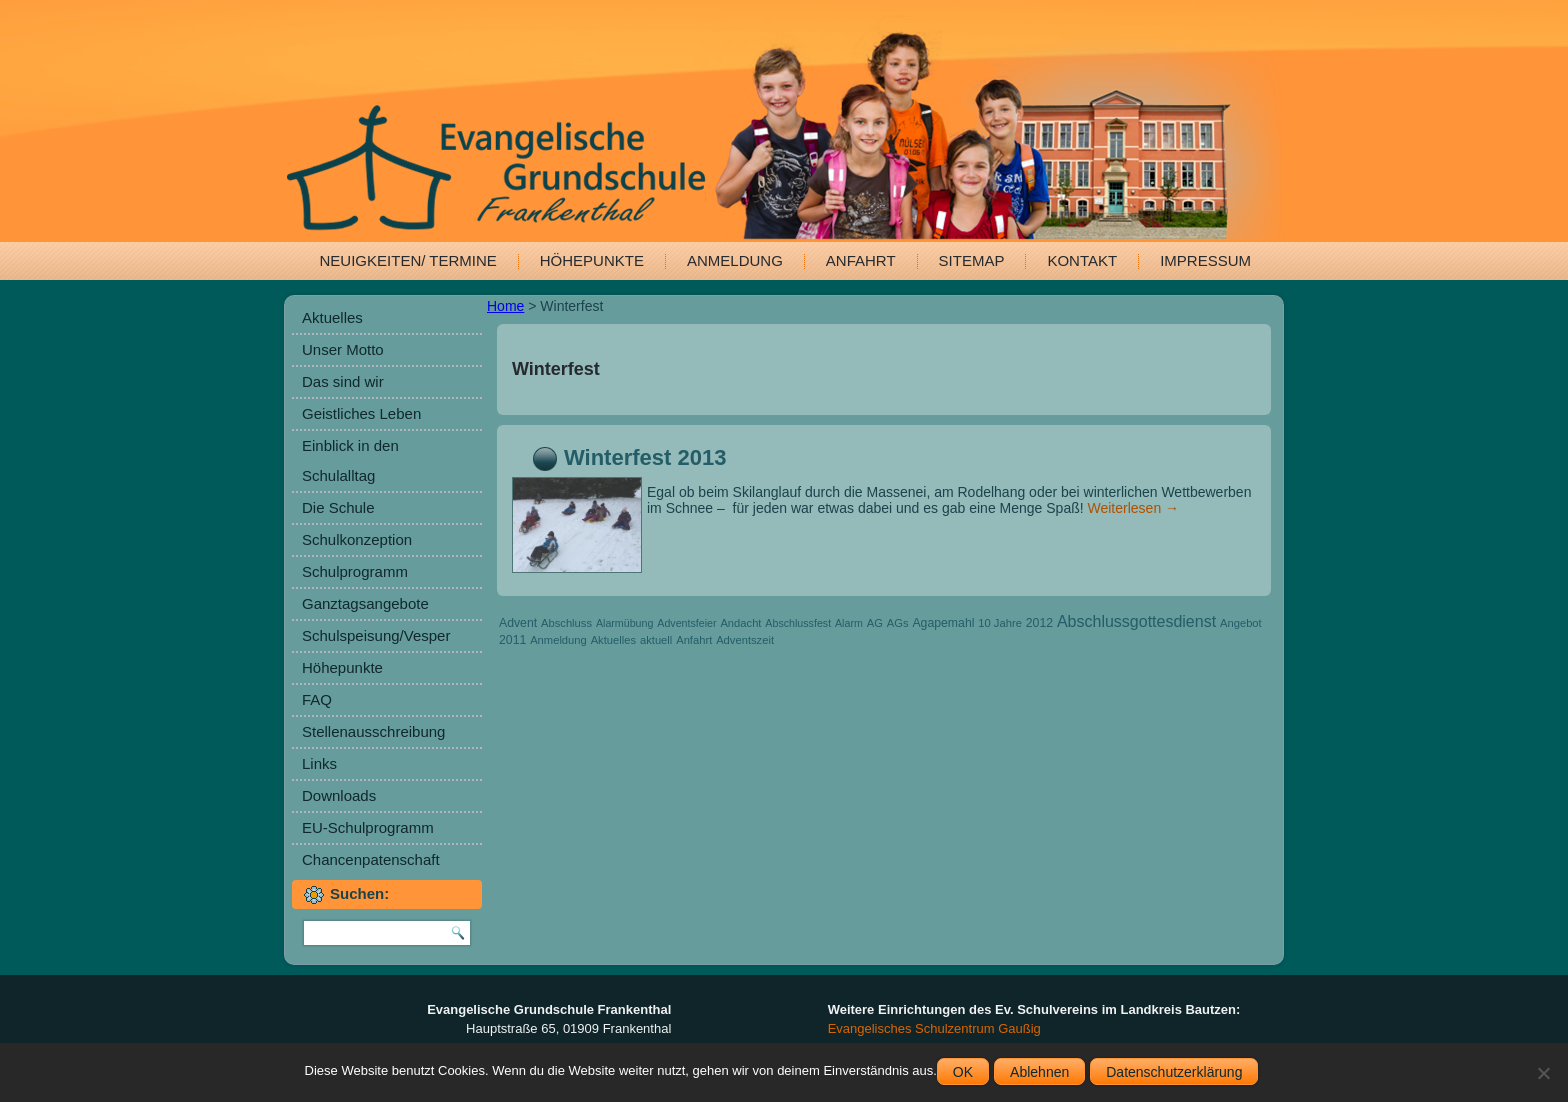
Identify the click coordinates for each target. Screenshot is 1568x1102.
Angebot (1241, 623)
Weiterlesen (1134, 508)
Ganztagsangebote (365, 603)
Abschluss (566, 623)
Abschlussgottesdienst (1136, 621)
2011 (512, 640)
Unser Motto (343, 349)
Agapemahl (943, 623)
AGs (898, 623)
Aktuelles (332, 317)
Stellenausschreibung (373, 731)
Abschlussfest (798, 623)
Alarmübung (624, 623)
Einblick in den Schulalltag (350, 460)
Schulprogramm (355, 571)
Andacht (740, 623)
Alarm (849, 623)
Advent (518, 623)
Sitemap (972, 260)
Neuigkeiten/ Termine (408, 260)
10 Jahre (1000, 623)
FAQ (317, 699)
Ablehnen (1039, 1072)
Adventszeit (745, 640)
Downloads (339, 795)
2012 (1039, 623)
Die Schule (338, 507)
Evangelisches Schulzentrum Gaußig (934, 1028)
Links (319, 763)
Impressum (1205, 260)
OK (963, 1072)
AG (875, 623)
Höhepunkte (592, 260)
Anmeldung (735, 260)
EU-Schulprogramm (368, 827)
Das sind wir (343, 381)
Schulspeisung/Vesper (376, 635)
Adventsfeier (686, 623)
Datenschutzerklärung (1174, 1072)
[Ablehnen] (1543, 1073)
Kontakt (1082, 260)
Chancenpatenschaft (371, 859)
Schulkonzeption (357, 539)
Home (505, 306)
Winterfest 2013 (645, 457)
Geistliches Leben (361, 413)
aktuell (656, 640)
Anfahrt (861, 260)
